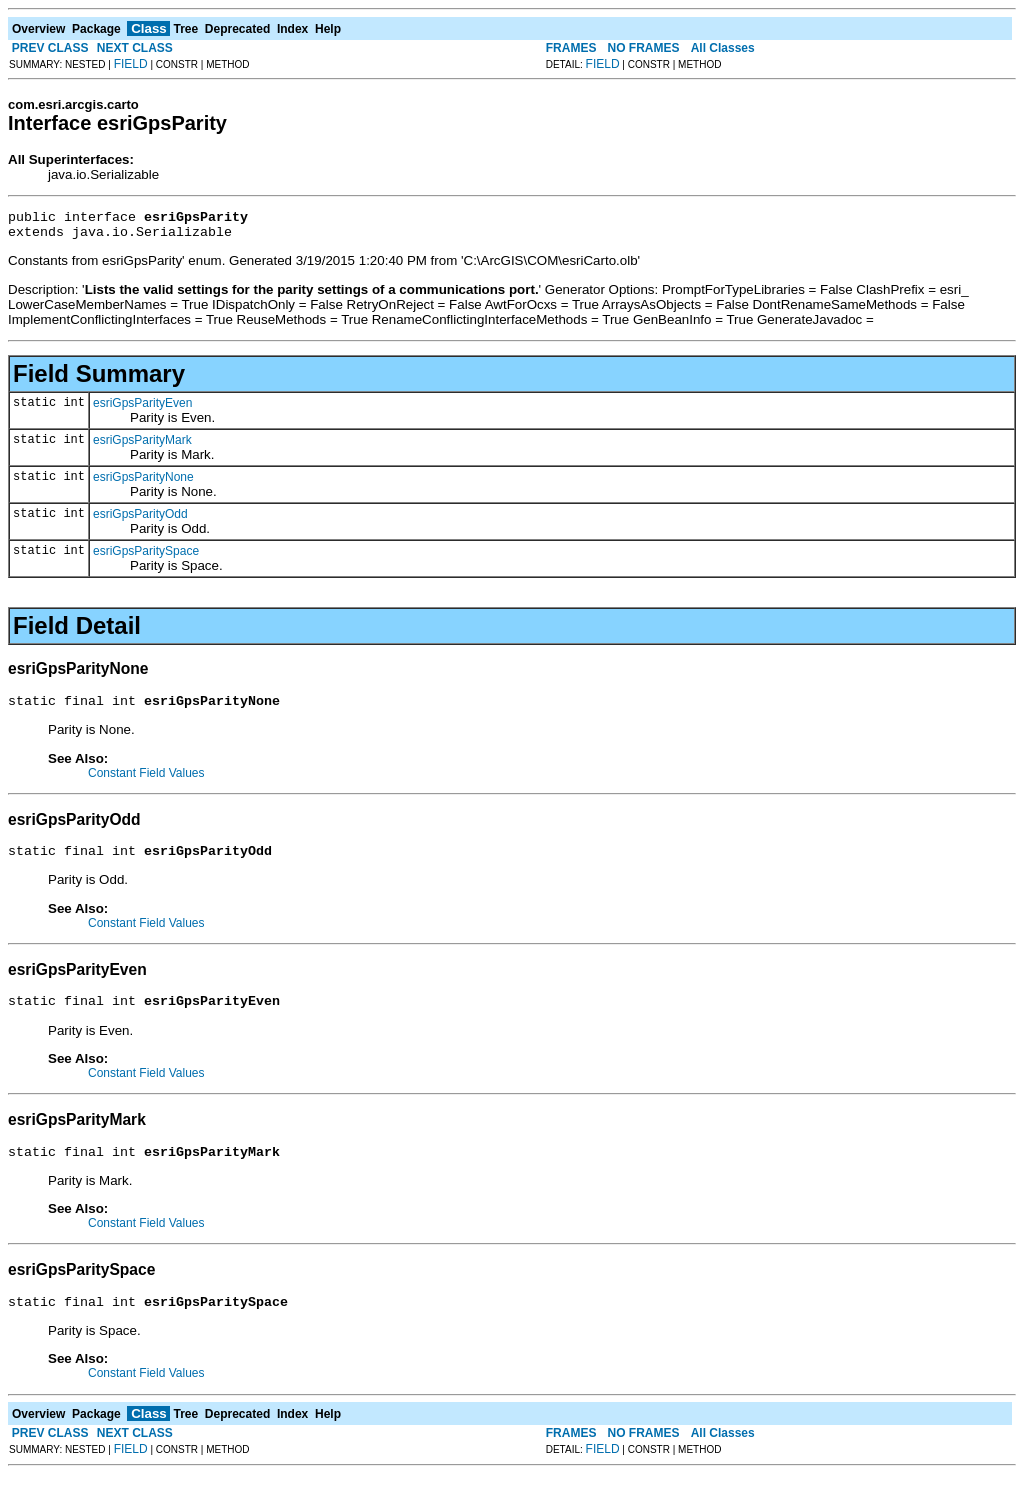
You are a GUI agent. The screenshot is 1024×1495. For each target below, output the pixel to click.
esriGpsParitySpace (146, 557)
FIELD (131, 64)
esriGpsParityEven (142, 409)
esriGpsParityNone (143, 483)
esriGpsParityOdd (140, 520)
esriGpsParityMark (142, 446)
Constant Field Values (146, 782)
